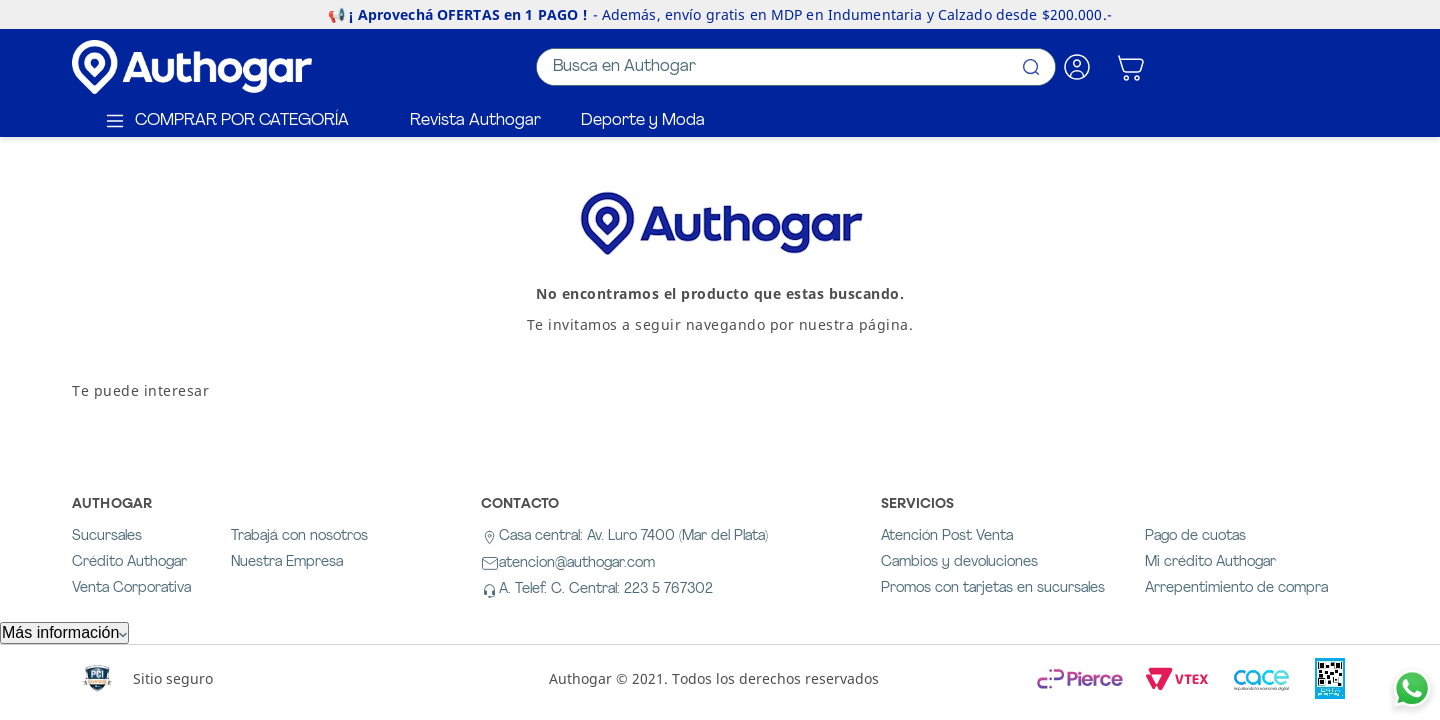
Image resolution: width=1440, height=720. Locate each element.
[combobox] (796, 67)
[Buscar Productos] (1031, 67)
